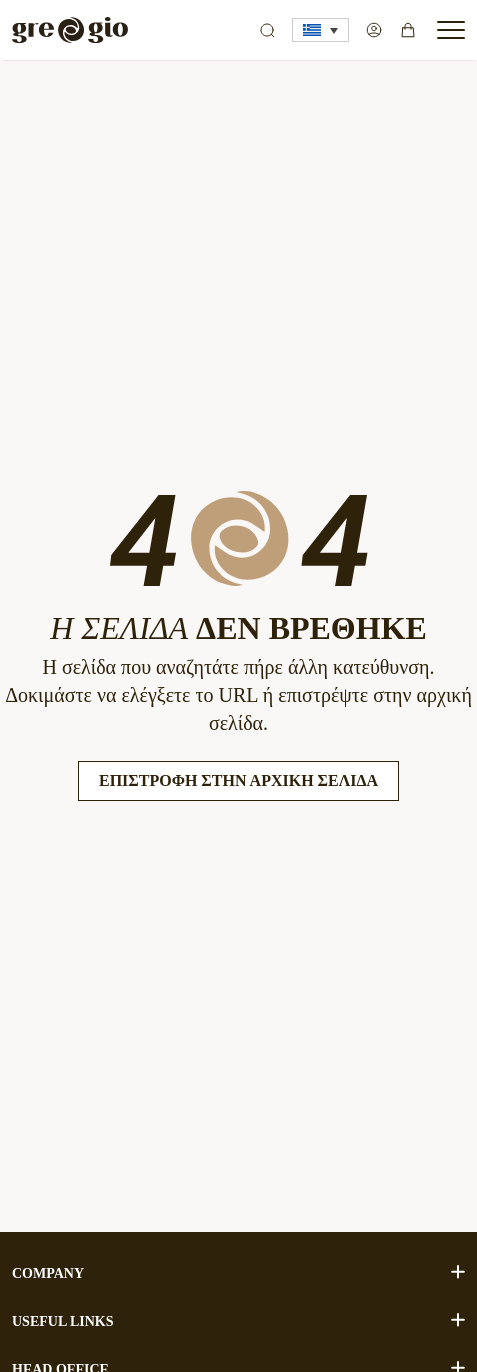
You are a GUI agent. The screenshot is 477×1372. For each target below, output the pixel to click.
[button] (320, 30)
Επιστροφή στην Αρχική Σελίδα (238, 780)
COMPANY (238, 1272)
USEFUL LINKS (238, 1320)
